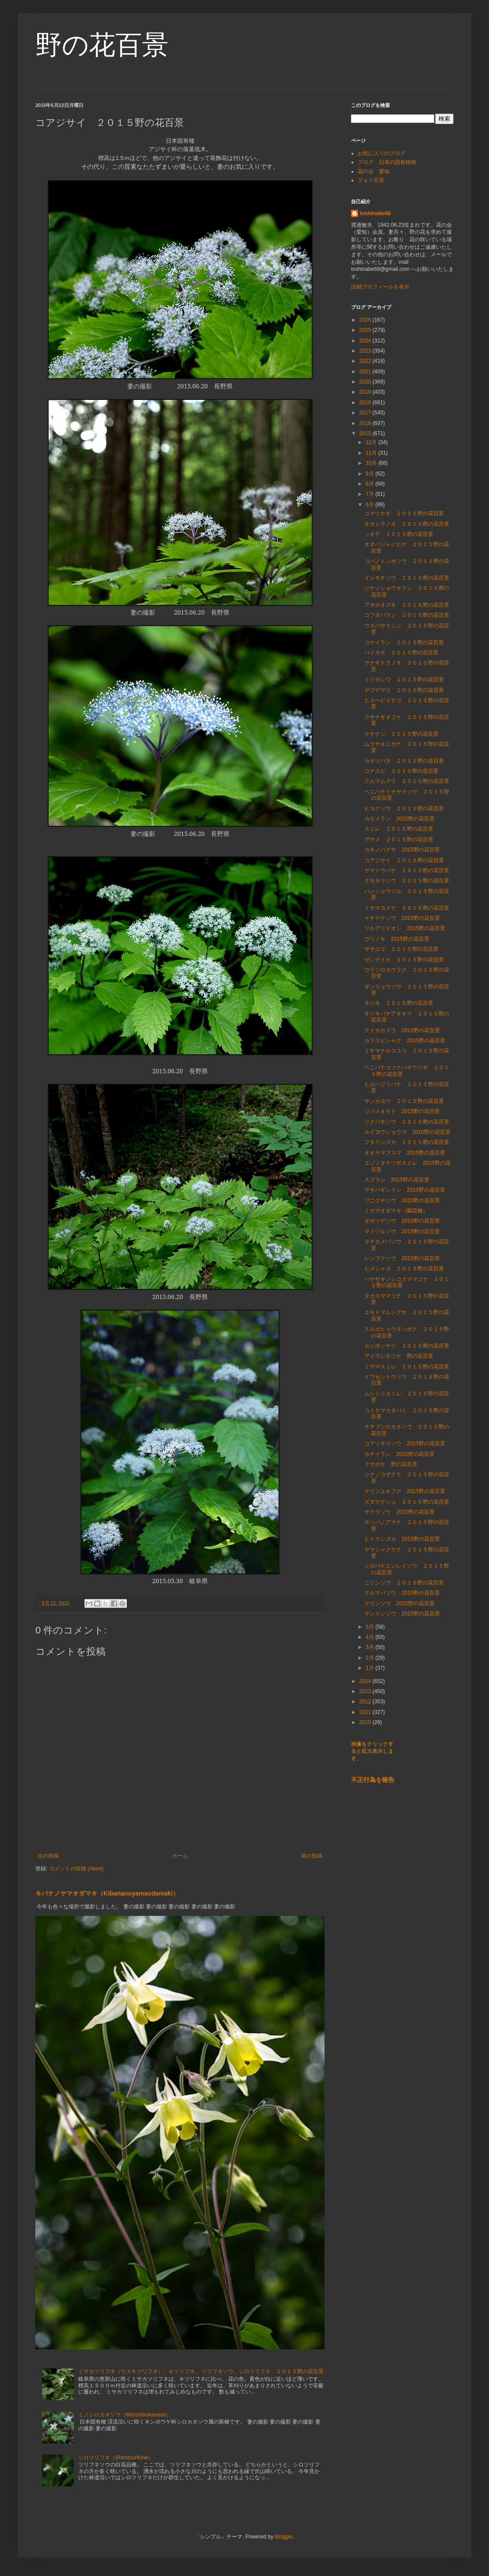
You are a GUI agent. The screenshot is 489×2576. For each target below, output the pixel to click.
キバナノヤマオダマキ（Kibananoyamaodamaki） (107, 1893)
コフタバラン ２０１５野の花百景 (406, 615)
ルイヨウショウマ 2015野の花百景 (407, 1132)
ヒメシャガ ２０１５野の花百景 (404, 1268)
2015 (366, 433)
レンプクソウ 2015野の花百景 (402, 1258)
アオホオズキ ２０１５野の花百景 (406, 605)
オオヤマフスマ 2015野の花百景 (404, 1153)
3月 (370, 1647)
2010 (366, 1722)
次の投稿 (48, 1856)
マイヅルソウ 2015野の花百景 (402, 1231)
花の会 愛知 (374, 171)
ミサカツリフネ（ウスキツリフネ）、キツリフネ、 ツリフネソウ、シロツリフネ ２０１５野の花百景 (201, 2371)
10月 (372, 463)
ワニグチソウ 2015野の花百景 (402, 1200)
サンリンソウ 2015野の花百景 (402, 1614)
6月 (370, 505)
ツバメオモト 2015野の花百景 (402, 1111)
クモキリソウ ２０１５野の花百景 (406, 881)
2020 (366, 382)
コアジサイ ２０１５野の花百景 (404, 860)
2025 (366, 330)
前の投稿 (311, 1856)
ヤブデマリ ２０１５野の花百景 (404, 690)
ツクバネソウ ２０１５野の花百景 (406, 1122)
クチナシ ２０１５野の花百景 (401, 734)
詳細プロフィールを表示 (380, 287)
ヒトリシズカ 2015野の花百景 (402, 1539)
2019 (366, 392)
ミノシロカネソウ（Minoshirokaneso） (125, 2415)
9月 (370, 474)
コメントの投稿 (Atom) (76, 1869)
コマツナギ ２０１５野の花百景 (404, 513)
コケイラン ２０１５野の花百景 (404, 642)
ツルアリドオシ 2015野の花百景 (404, 928)
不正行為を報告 (372, 1779)
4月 (370, 1637)
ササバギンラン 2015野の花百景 (404, 1190)
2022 (366, 361)
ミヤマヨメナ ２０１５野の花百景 (406, 908)
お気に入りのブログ (381, 153)
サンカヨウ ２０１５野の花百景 (404, 1101)
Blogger (284, 2537)
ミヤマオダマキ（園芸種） (396, 1211)
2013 (366, 1691)
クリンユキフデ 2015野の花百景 (404, 1491)
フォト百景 (371, 180)
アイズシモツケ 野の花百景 (398, 1356)
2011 (366, 1712)
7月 (370, 494)
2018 (366, 402)
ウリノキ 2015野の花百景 (396, 939)
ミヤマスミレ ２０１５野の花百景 (406, 1367)
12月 (372, 442)
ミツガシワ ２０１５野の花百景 (404, 679)
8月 (370, 484)
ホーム (180, 1856)
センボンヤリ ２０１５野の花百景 (406, 1346)
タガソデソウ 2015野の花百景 (402, 1221)
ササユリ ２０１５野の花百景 (401, 949)
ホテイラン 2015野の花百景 (399, 1454)
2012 (366, 1701)
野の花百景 (101, 45)
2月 (370, 1658)
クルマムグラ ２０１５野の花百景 (406, 781)
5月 (370, 1627)
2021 (366, 372)
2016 (366, 423)
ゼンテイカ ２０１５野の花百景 (404, 960)
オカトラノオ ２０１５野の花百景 (406, 524)
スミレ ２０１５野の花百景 (398, 829)
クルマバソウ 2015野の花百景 (402, 1593)
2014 (366, 1681)
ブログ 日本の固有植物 (387, 162)
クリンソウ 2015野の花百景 (399, 1603)
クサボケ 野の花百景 (390, 1464)
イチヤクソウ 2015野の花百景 (402, 918)
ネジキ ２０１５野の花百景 (398, 1003)
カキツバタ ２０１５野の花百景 (404, 761)
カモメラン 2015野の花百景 (399, 819)
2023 (366, 351)
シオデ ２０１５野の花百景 (398, 534)
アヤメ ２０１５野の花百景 (398, 839)
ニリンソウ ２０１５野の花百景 (404, 1583)
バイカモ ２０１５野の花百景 (401, 653)
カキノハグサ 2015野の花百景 (402, 850)
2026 (366, 320)
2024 (366, 341)
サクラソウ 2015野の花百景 (399, 1512)
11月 (372, 453)
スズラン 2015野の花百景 (396, 1180)
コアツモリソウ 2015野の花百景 (404, 1443)
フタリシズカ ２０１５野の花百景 (406, 1142)
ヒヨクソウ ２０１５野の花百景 (404, 808)
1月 (370, 1668)
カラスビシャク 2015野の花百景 (404, 1040)
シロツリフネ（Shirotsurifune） (115, 2457)
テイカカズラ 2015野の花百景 (402, 1030)
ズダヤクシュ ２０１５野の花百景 (406, 1502)
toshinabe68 (375, 213)
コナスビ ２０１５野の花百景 (401, 771)
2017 (366, 413)
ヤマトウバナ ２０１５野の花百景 (406, 870)
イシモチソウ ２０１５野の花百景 (406, 578)
